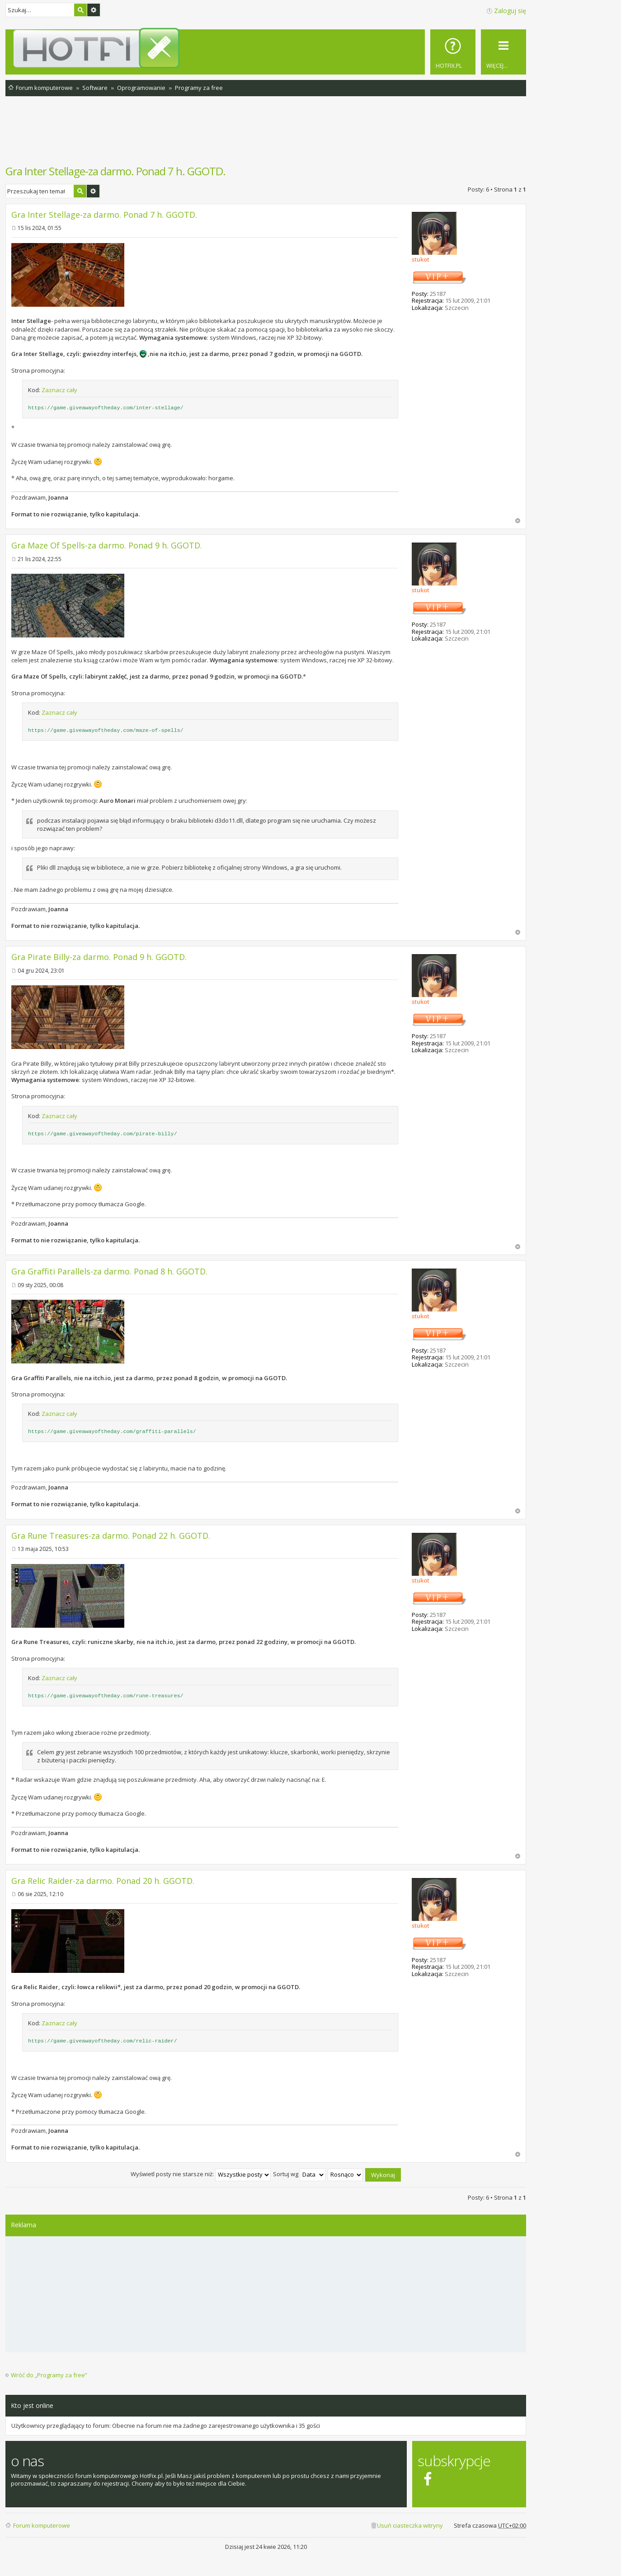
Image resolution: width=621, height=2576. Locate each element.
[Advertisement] (265, 135)
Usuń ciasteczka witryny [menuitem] (410, 2525)
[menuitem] (452, 52)
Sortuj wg (299, 2174)
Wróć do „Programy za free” (49, 2375)
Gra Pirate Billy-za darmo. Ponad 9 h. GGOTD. (99, 956)
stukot (420, 259)
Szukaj (80, 10)
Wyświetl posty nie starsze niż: (201, 2174)
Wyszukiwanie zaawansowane (93, 10)
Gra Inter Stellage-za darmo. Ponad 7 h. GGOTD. (115, 171)
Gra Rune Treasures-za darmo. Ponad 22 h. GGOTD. (110, 1535)
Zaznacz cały (59, 390)
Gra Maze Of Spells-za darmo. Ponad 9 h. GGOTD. (106, 545)
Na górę (517, 520)
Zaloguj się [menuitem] (510, 10)
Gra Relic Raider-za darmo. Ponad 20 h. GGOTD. (102, 1880)
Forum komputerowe (41, 2525)
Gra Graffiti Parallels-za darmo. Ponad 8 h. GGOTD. (109, 1271)
